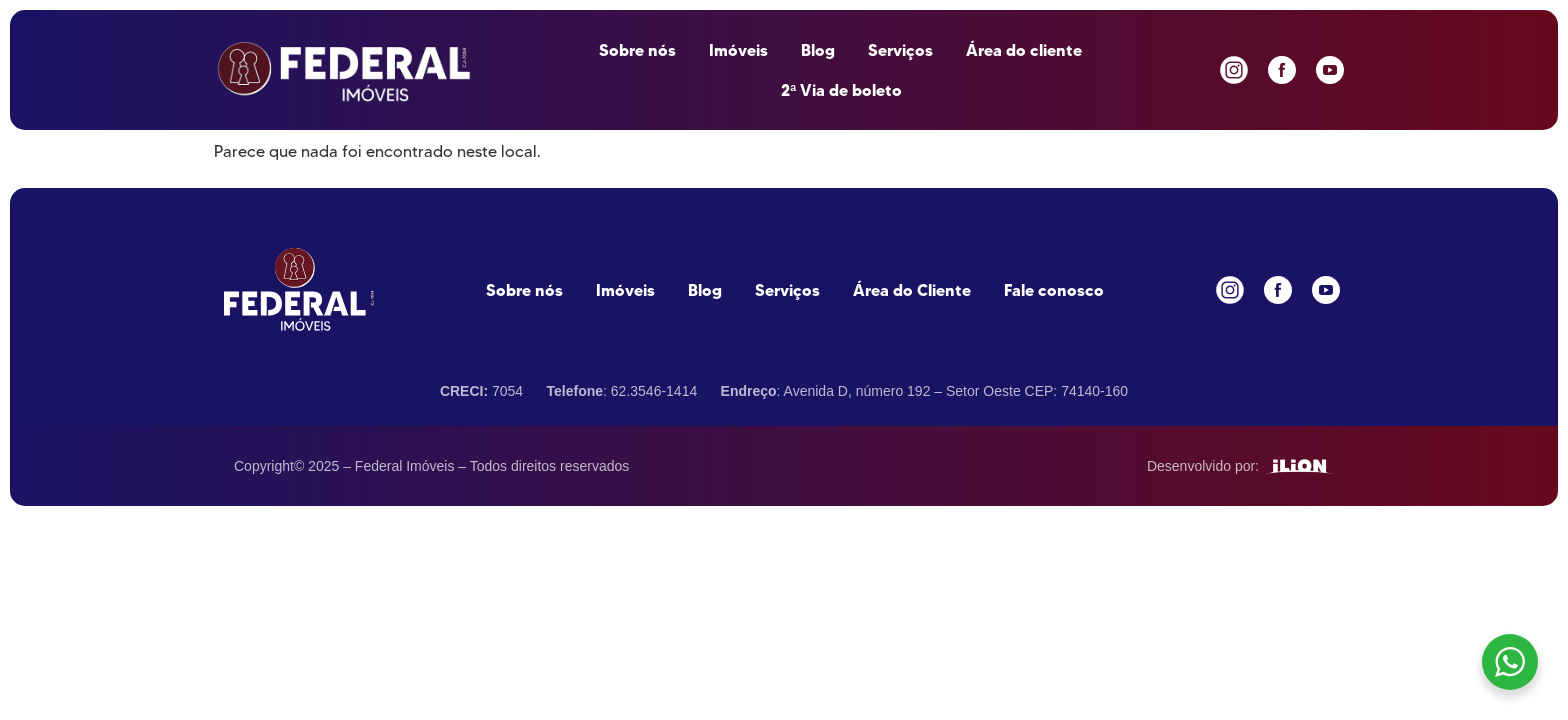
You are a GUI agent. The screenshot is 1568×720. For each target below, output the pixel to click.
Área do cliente (1024, 50)
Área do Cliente (912, 290)
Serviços (900, 50)
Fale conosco (1054, 290)
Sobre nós (637, 50)
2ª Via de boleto (841, 90)
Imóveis (738, 50)
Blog (818, 50)
